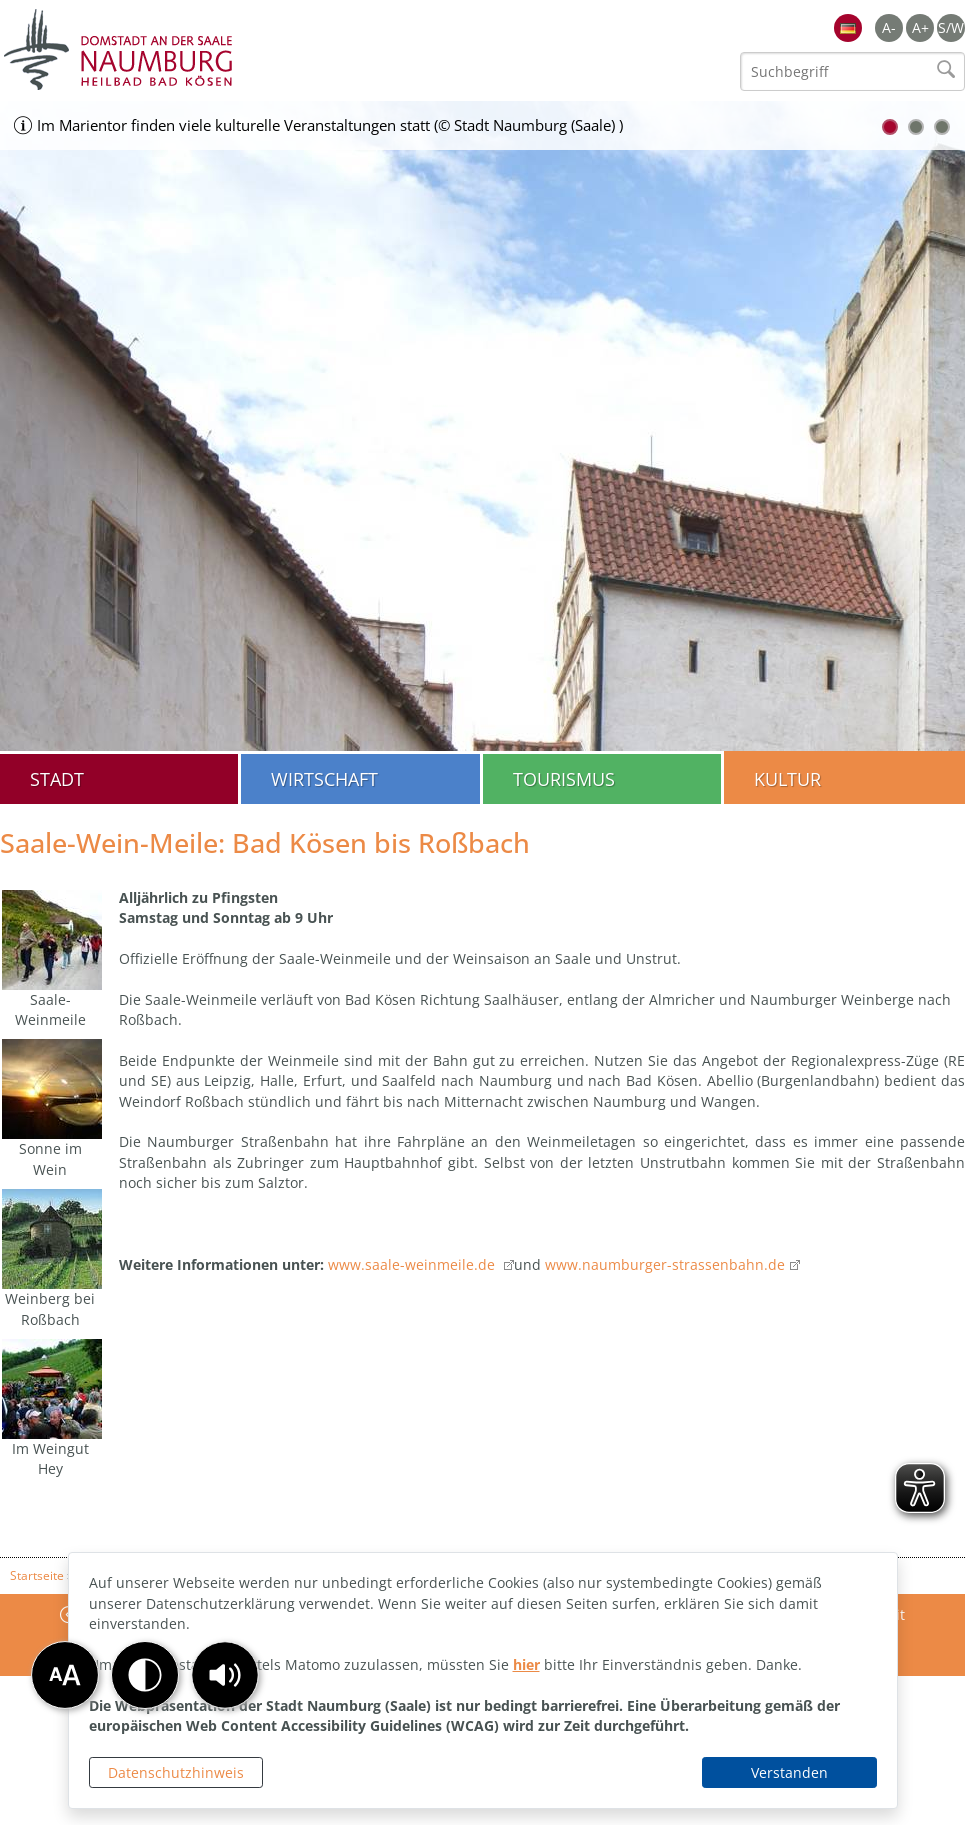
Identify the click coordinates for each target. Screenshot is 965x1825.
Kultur (787, 779)
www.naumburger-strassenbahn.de (665, 1264)
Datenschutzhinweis (176, 1772)
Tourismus (564, 779)
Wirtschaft (324, 779)
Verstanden (789, 1772)
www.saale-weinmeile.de (413, 1264)
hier (526, 1664)
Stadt (57, 779)
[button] (225, 1675)
